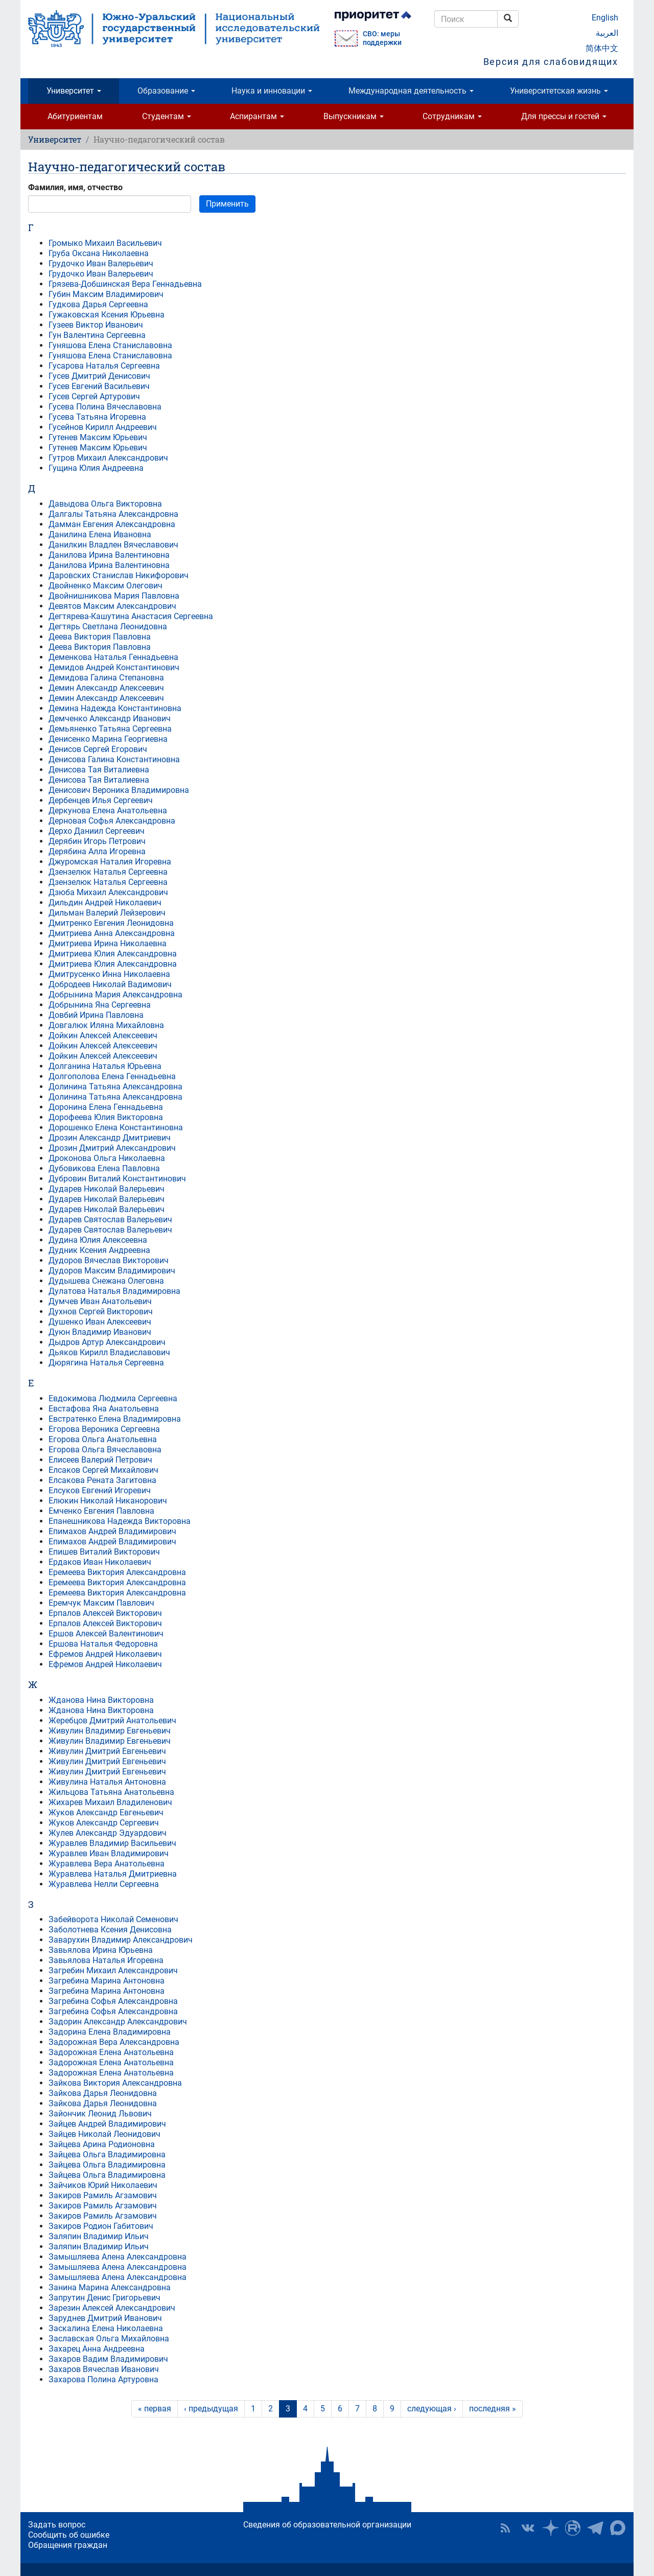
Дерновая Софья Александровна (112, 821)
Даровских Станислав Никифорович (119, 575)
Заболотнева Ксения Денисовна (110, 1929)
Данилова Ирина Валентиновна (109, 555)
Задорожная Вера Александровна (114, 2042)
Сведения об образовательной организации (327, 2524)
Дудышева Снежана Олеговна (106, 1281)
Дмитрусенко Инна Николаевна (109, 974)
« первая (154, 2408)
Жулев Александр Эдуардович (108, 1833)
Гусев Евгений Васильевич (99, 386)
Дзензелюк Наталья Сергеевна (108, 872)
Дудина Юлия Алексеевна (98, 1240)
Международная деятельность (411, 91)
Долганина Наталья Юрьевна (105, 1066)
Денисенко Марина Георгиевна (108, 739)
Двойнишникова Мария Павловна (114, 596)
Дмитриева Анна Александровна (112, 933)
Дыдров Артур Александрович (107, 1342)
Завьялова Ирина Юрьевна (101, 1950)
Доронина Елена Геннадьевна (106, 1107)
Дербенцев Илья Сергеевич (101, 800)
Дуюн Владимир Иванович (100, 1332)
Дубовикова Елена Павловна (104, 1168)
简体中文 (602, 48)
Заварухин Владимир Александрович (121, 1940)
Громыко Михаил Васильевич (105, 243)
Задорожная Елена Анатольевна (111, 2052)
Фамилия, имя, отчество (75, 187)
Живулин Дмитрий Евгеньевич (107, 1751)
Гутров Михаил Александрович (108, 458)
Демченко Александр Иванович (110, 718)
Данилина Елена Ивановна (100, 534)
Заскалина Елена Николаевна (106, 2328)
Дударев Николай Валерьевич (107, 1189)
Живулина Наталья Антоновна (107, 1782)
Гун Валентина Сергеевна (97, 335)
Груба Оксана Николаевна (99, 253)
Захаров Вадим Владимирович (108, 2359)
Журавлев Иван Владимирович (109, 1853)
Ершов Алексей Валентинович (106, 1633)
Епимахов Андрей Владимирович (112, 1531)
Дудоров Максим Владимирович (112, 1270)
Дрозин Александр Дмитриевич (110, 1138)
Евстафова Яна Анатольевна (104, 1409)
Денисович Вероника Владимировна (119, 790)
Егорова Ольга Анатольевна (103, 1439)
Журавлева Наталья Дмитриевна (113, 1874)
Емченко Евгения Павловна (101, 1511)
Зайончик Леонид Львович (100, 2113)
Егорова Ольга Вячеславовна (105, 1449)
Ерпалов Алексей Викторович (105, 1613)
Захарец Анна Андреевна (97, 2349)
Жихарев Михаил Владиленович (110, 1802)
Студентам (166, 116)
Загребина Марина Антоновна (107, 1981)
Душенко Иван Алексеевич (100, 1322)
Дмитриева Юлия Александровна (113, 954)
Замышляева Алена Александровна (117, 2257)
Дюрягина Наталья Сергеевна (106, 1362)
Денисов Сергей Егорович (98, 749)
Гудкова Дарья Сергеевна (98, 304)
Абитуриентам (75, 116)
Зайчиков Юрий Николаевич (103, 2185)
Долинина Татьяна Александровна (115, 1086)
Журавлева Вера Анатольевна (107, 1863)
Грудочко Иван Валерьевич (101, 263)
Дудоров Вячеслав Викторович (109, 1260)
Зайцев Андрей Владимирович (107, 2124)
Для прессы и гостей (563, 116)
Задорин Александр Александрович (118, 2021)
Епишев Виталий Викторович (104, 1552)
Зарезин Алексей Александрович (112, 2308)
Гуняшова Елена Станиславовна (110, 345)
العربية (607, 33)
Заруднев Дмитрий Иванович (105, 2318)
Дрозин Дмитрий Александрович (112, 1148)
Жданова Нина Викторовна (101, 1700)
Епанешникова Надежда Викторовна (120, 1521)
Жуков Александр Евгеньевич (106, 1812)
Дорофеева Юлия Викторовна (106, 1117)
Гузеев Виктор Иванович (96, 325)
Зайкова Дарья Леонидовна (103, 2093)
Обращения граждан (67, 2545)
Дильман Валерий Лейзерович (107, 913)
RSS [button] (505, 2528)
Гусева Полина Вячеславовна (105, 407)
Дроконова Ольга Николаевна (107, 1158)
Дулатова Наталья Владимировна (114, 1291)
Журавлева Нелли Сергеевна (104, 1884)
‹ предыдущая (211, 2408)
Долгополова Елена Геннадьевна (112, 1076)
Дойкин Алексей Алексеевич (103, 1035)
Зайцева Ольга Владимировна (107, 2154)
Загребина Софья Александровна (113, 2001)
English (605, 17)
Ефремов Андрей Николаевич (105, 1654)
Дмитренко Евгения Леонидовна (111, 923)
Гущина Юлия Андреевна (96, 468)
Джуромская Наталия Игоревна (110, 862)
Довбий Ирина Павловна (96, 1015)
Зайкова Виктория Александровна (115, 2083)
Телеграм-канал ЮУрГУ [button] (595, 2528)
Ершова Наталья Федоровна (103, 1644)
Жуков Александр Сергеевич (104, 1823)
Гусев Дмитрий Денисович (99, 376)
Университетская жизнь (559, 91)
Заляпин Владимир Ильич (99, 2236)
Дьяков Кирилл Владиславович (109, 1352)
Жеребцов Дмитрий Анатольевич (112, 1720)
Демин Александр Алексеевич (106, 688)
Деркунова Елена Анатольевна (108, 810)
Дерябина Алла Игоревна (97, 851)
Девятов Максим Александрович (112, 606)
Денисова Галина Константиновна (114, 759)
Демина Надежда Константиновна (115, 708)
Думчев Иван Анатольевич (100, 1301)
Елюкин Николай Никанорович (108, 1501)
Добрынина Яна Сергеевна (100, 1005)
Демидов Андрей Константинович (114, 667)
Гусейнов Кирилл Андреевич (103, 427)
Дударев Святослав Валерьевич (110, 1219)
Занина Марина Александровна (110, 2287)
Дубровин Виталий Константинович (117, 1178)
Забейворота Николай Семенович (113, 1919)
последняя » (492, 2408)
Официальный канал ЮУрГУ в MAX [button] (618, 2528)
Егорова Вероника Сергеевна (104, 1429)
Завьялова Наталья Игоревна (106, 1960)
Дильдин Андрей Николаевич (105, 902)
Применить (227, 204)
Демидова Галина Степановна (106, 677)
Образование (166, 91)
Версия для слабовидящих (550, 61)
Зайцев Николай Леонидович (104, 2134)
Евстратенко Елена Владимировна (115, 1419)
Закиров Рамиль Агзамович (103, 2195)
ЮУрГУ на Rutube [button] (573, 2528)
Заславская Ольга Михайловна (109, 2338)
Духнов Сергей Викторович (101, 1311)
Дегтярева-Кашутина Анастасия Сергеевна (131, 616)
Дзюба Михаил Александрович (108, 892)
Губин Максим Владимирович (106, 294)
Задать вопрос (56, 2524)
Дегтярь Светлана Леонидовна (108, 626)
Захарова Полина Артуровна (103, 2379)
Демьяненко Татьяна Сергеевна (110, 729)
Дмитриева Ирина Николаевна (108, 943)
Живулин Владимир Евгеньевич (110, 1731)
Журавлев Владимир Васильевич (112, 1843)
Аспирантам (257, 116)
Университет (73, 91)
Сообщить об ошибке (68, 2535)
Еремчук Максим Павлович (101, 1603)
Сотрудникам (452, 116)
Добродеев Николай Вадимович (110, 984)
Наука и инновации (271, 91)
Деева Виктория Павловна (100, 637)
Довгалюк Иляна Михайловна (106, 1025)
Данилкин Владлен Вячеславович (113, 545)
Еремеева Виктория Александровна (117, 1572)
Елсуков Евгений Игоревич (100, 1490)
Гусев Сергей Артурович (94, 396)
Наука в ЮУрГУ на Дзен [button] (550, 2528)
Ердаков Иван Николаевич (100, 1562)
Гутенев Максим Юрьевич (98, 437)
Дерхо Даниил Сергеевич (97, 831)
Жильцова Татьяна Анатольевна (111, 1792)
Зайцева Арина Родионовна (102, 2144)
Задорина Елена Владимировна (110, 2032)
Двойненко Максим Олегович (105, 585)
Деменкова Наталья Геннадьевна (113, 657)
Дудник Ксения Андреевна (99, 1250)
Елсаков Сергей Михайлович (103, 1470)
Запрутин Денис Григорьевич (104, 2298)
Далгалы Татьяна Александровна (113, 514)
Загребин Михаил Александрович (113, 1970)
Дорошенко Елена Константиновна (116, 1127)
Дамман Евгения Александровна (112, 524)
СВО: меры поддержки (382, 38)
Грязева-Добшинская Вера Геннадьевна (125, 284)
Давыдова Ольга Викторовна (105, 504)
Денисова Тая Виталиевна (99, 769)
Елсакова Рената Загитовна (102, 1480)
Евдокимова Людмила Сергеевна (113, 1398)
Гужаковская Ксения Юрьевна (107, 315)
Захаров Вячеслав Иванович (104, 2369)
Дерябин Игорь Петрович (97, 841)
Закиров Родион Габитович (101, 2226)
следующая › (431, 2408)
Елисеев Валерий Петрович (100, 1460)
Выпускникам (353, 116)
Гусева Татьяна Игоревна (97, 417)
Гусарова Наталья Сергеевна (104, 366)
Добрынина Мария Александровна (115, 994)
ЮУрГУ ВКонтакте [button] (528, 2528)
